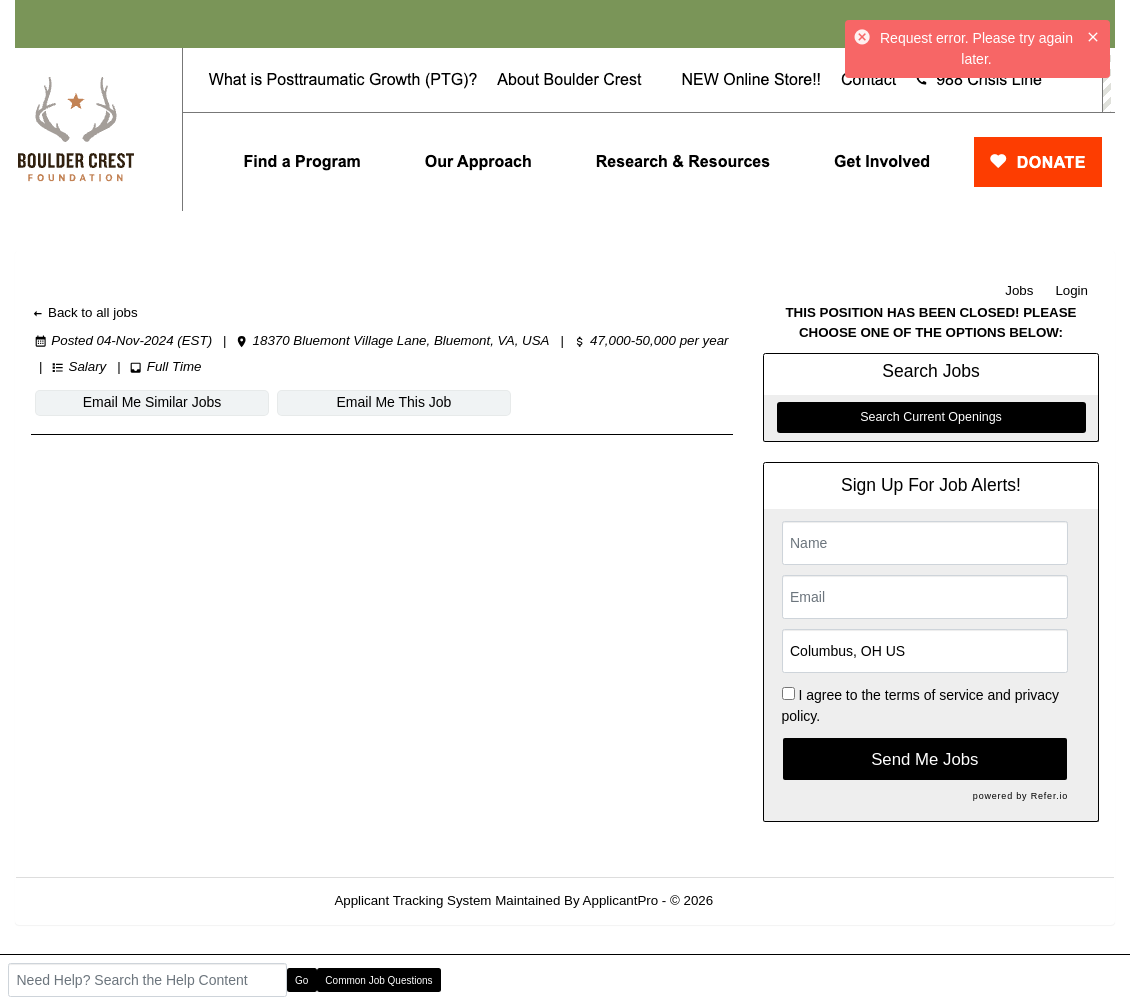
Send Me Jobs (924, 759)
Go (301, 980)
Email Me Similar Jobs (152, 402)
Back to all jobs (84, 312)
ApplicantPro (621, 900)
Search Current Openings (931, 417)
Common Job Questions (378, 980)
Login (1071, 290)
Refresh (772, 900)
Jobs (1019, 290)
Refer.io (1049, 796)
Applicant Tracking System (412, 900)
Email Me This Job (394, 402)
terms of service (934, 695)
